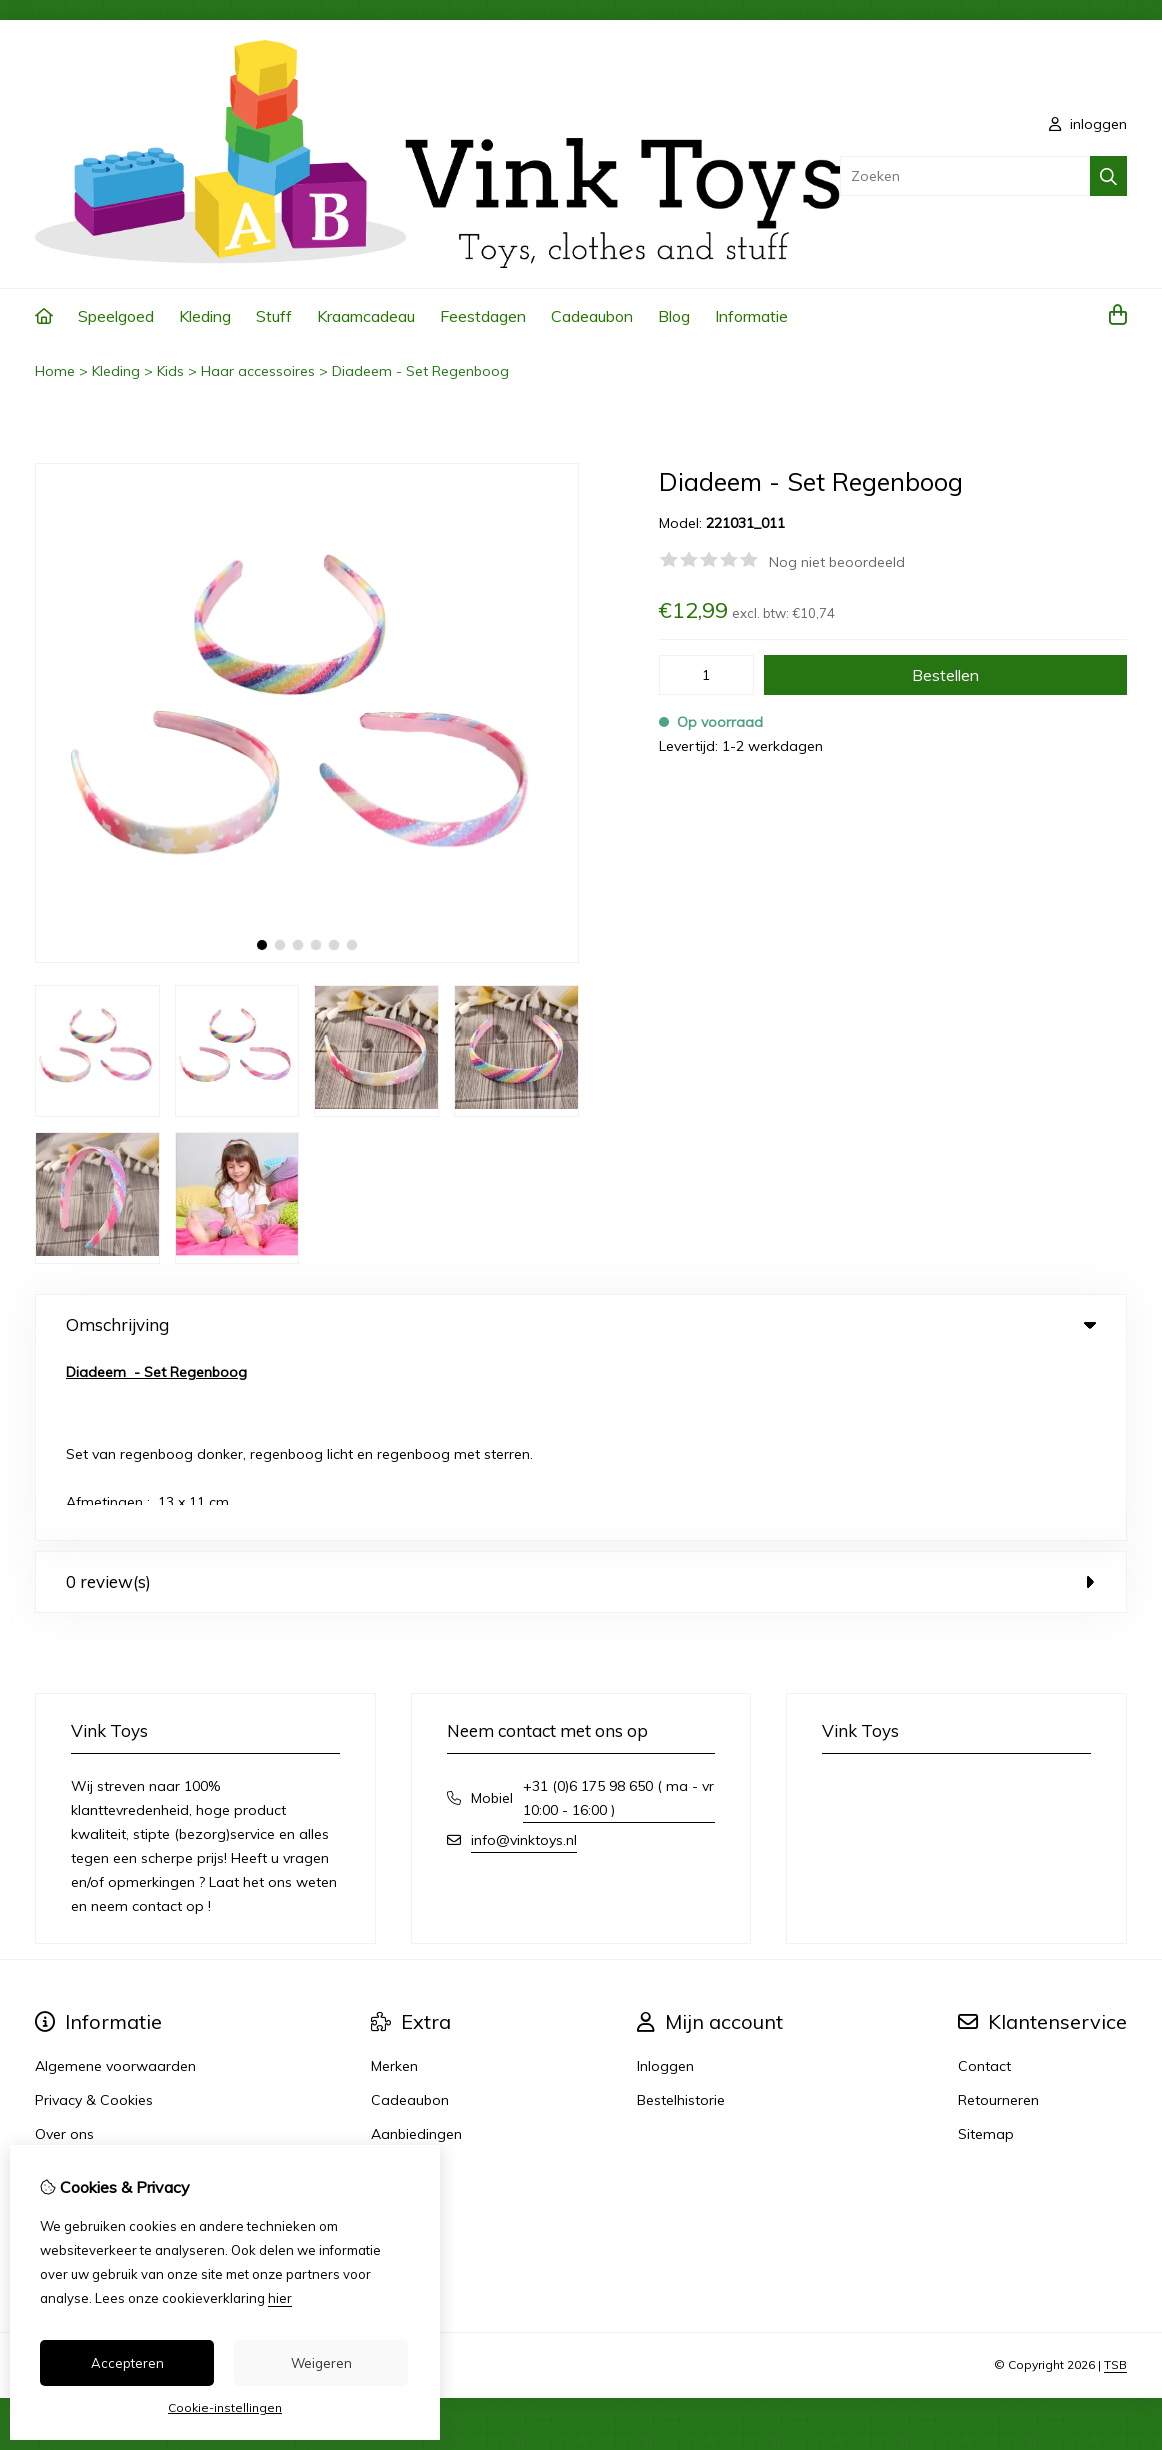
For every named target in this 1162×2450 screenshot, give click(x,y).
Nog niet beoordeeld (837, 562)
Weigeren (321, 2363)
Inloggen (665, 1881)
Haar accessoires (258, 371)
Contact (984, 1881)
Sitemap (986, 1949)
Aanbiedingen (416, 1949)
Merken (394, 1881)
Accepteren (127, 2363)
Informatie (751, 316)
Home (55, 371)
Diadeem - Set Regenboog (420, 371)
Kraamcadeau (366, 316)
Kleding (205, 316)
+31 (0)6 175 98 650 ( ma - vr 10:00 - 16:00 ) (618, 1613)
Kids (170, 371)
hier (280, 2298)
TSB (1115, 2179)
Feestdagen (483, 316)
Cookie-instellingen (225, 2407)
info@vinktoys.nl (524, 1655)
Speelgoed (116, 316)
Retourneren (998, 1915)
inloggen (1088, 124)
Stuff (274, 316)
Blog (674, 316)
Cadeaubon (592, 316)
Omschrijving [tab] (581, 1324)
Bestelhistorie (681, 1915)
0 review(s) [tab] (581, 1396)
